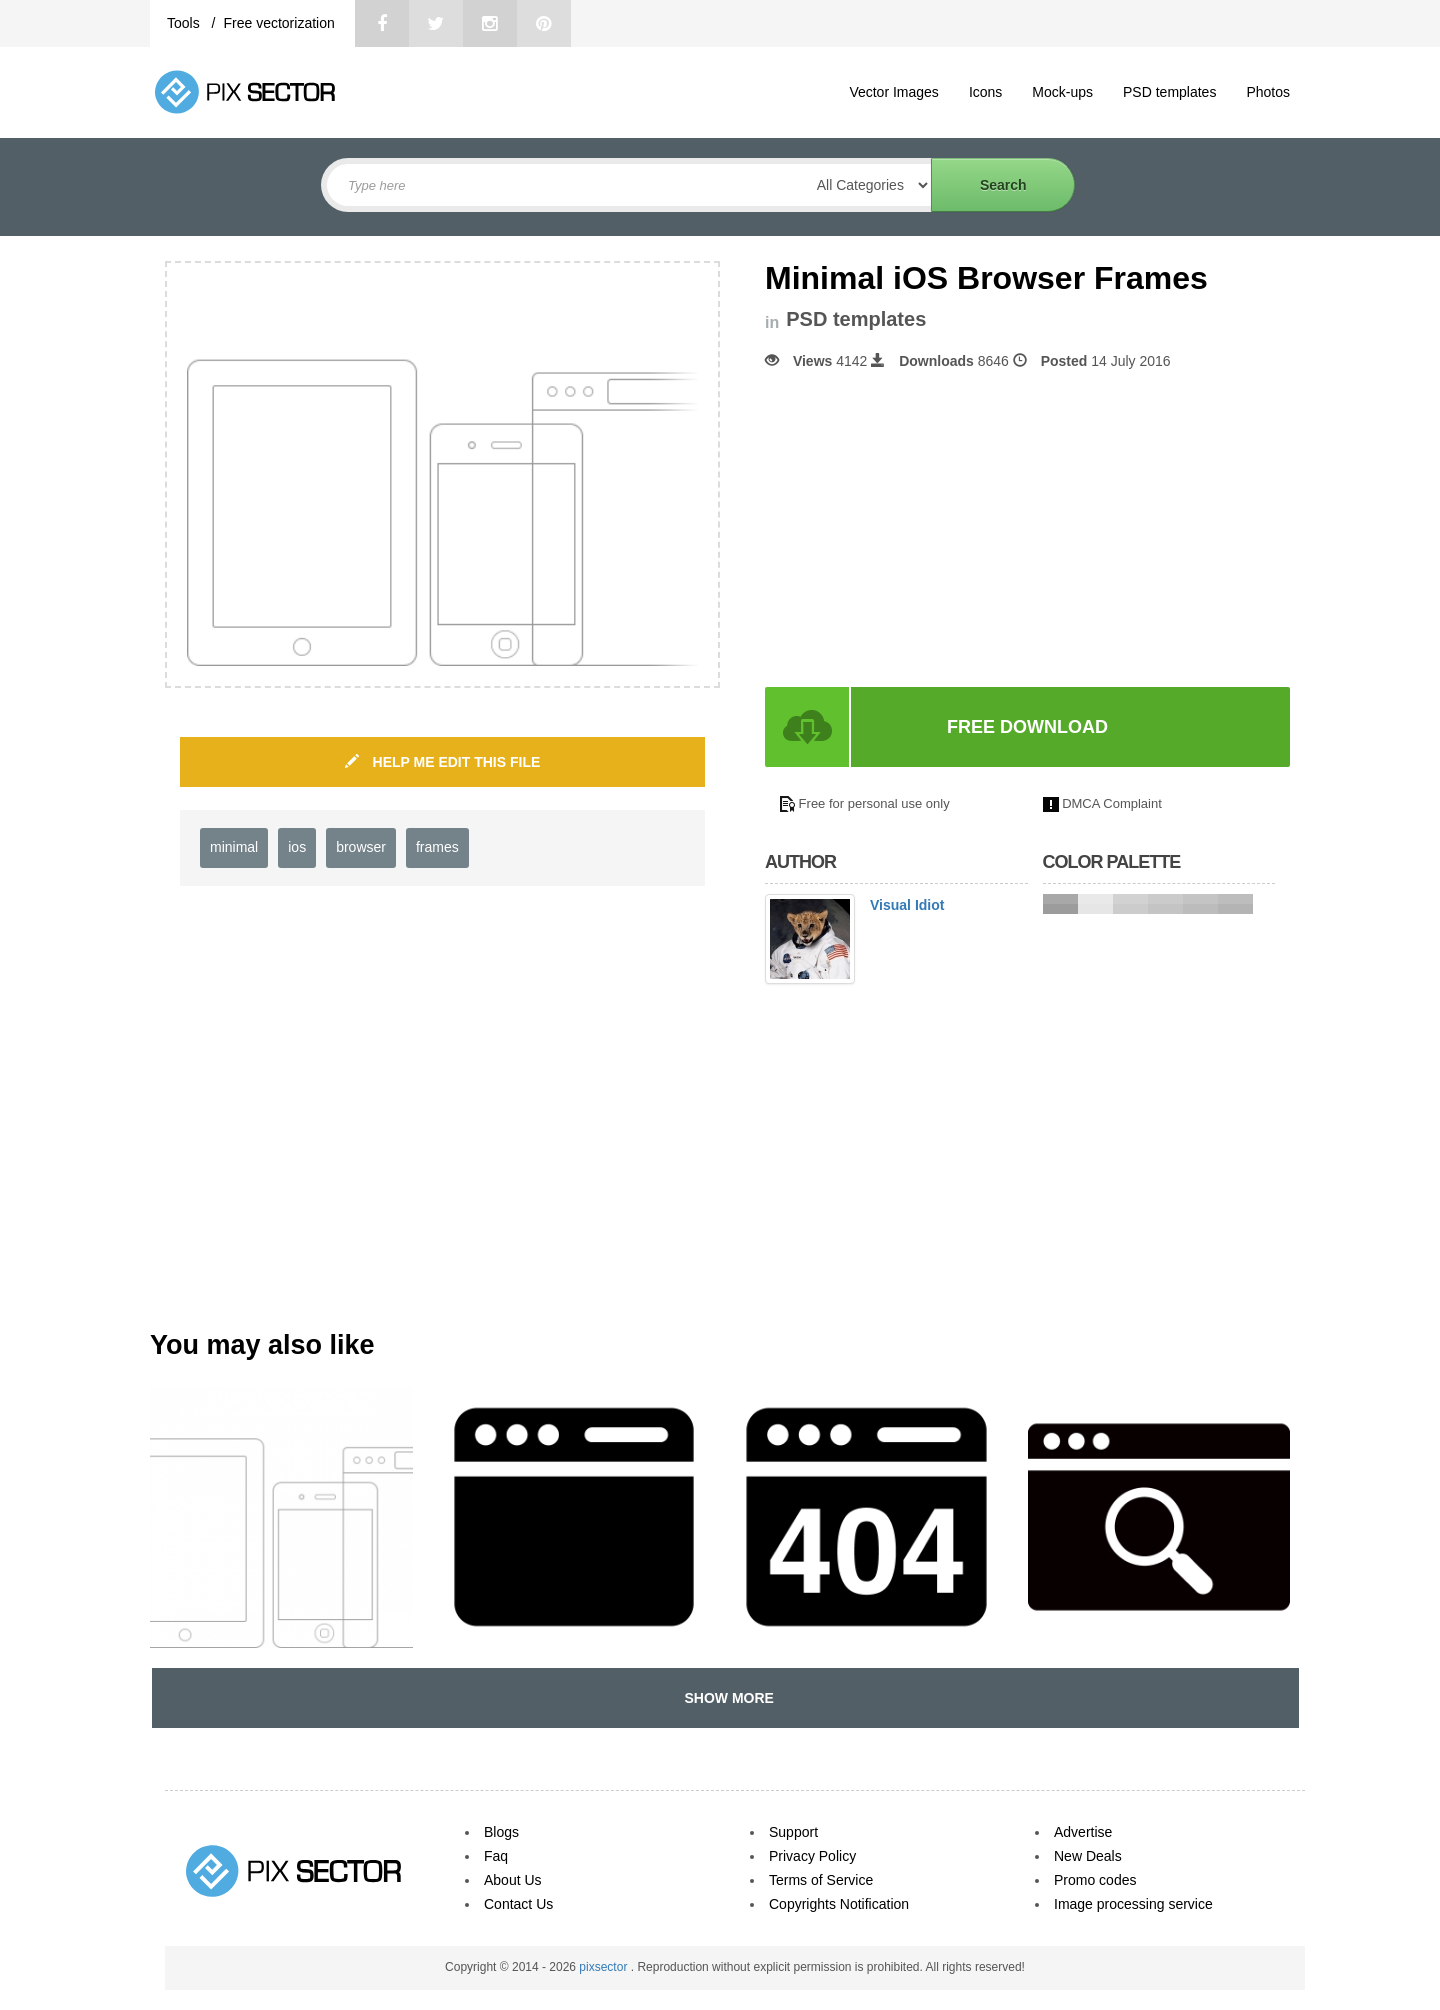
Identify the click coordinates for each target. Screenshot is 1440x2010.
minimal (234, 847)
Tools (185, 23)
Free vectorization (278, 23)
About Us (513, 1880)
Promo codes (1095, 1880)
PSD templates (1169, 92)
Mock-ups (1062, 92)
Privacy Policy (812, 1856)
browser (361, 847)
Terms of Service (821, 1880)
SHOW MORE (725, 1698)
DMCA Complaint (1112, 803)
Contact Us (518, 1904)
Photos (1268, 92)
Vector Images (894, 92)
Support (793, 1832)
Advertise (1083, 1832)
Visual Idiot (907, 905)
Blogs (501, 1832)
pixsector (604, 1967)
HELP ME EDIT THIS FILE (443, 762)
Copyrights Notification (839, 1904)
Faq (496, 1856)
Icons (985, 92)
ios (297, 847)
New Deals (1088, 1856)
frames (437, 847)
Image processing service (1133, 1904)
